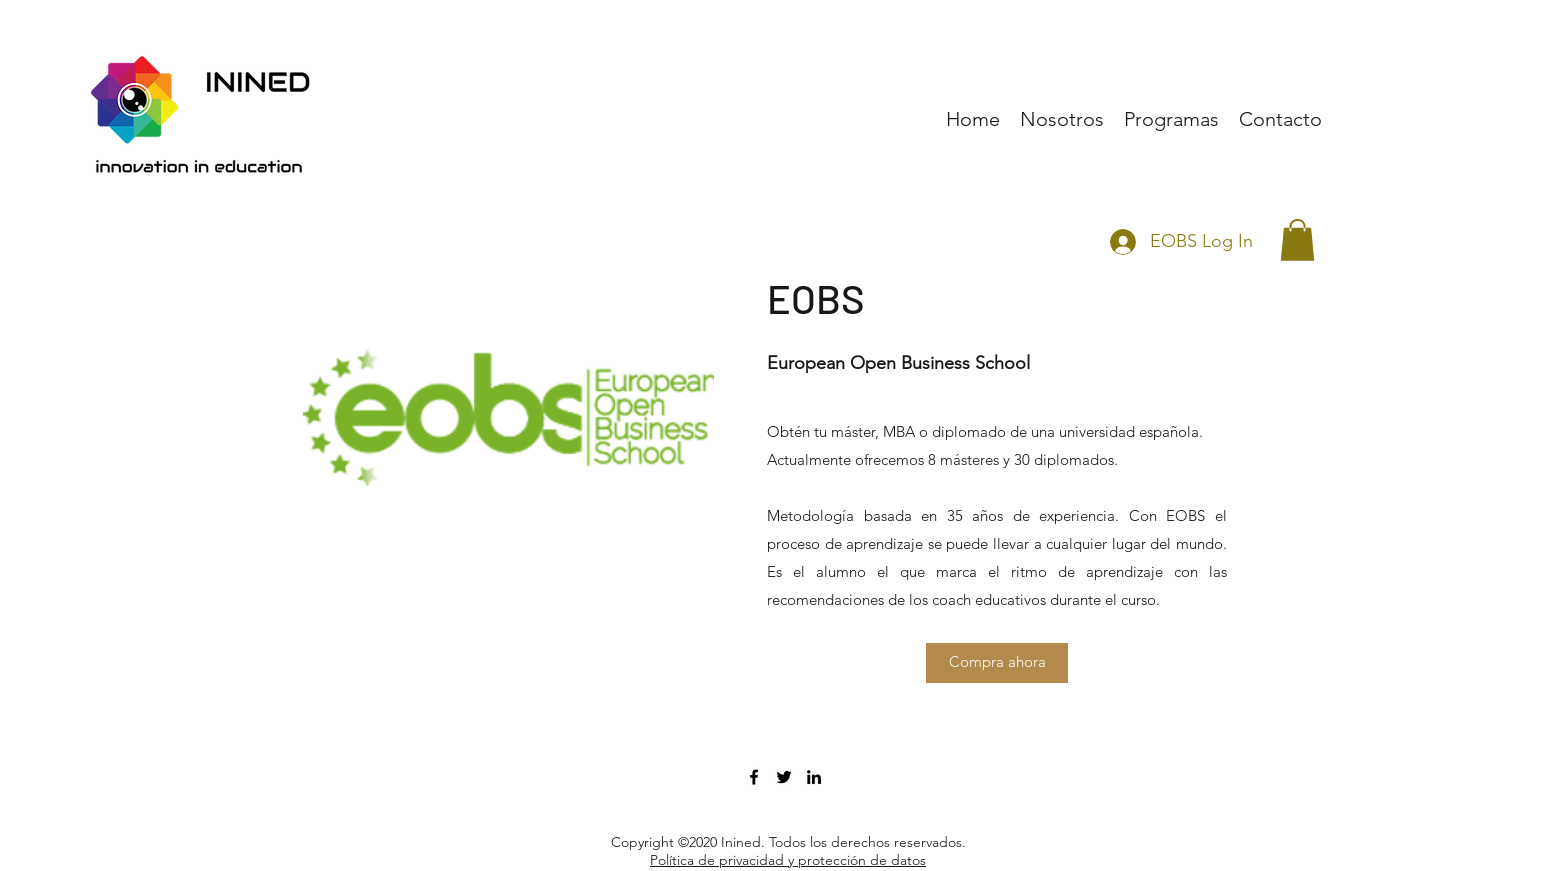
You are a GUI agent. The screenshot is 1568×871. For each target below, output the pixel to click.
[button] (1297, 240)
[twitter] (784, 777)
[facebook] (754, 777)
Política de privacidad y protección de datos (788, 860)
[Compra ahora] (997, 663)
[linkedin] (814, 777)
